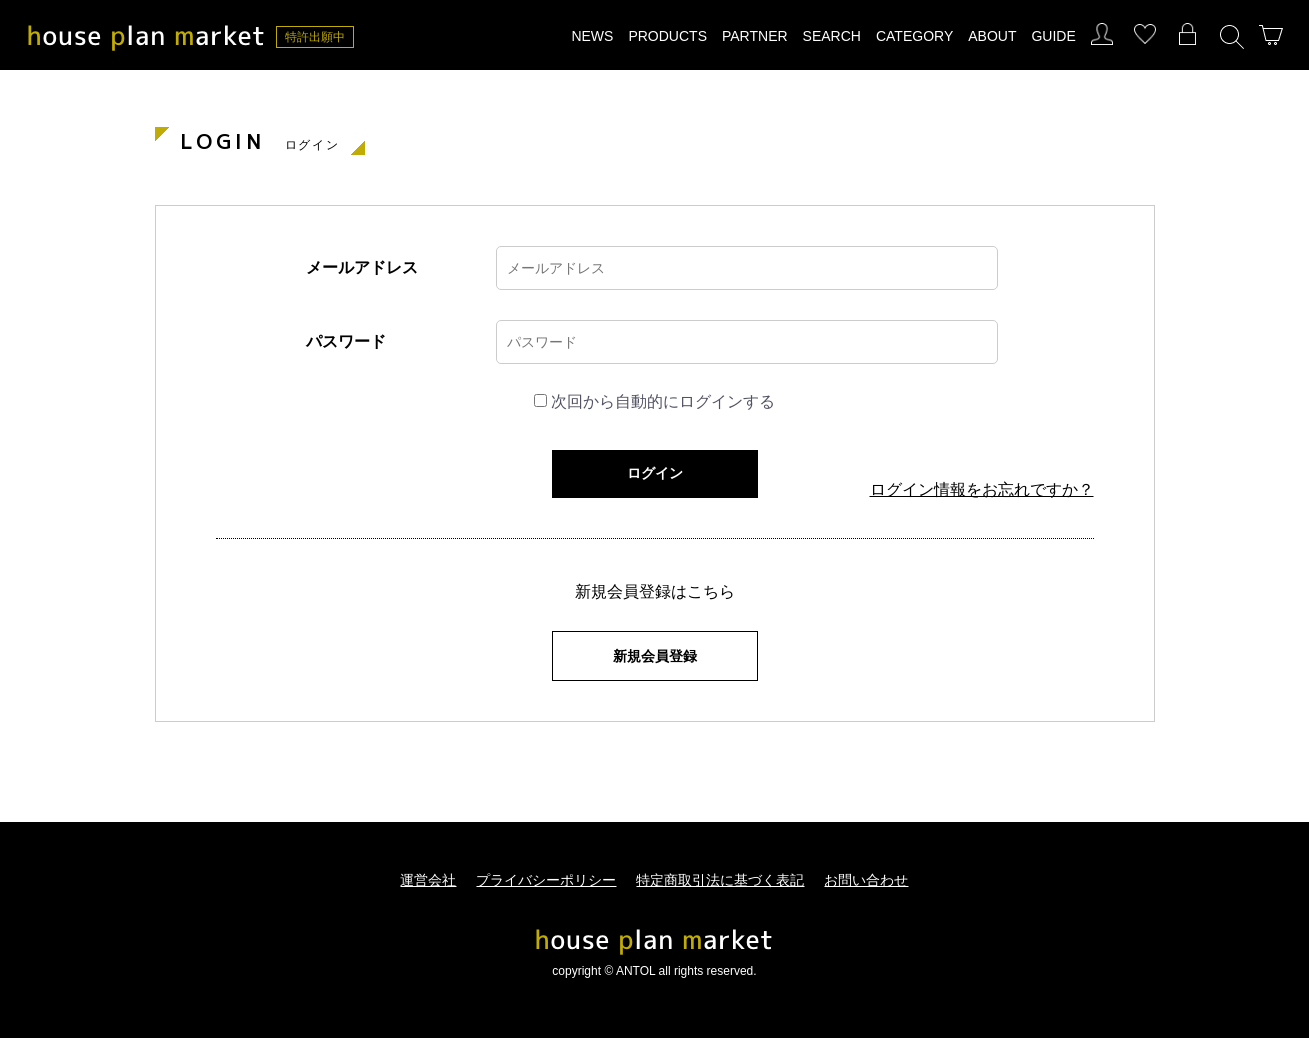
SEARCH (832, 36)
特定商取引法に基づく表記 (720, 880)
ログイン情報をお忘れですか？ (982, 490)
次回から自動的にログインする (663, 401)
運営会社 (428, 880)
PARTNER (755, 36)
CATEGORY (914, 36)
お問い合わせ (866, 880)
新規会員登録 (655, 656)
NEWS (592, 36)
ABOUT (992, 36)
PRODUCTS (667, 36)
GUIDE (1053, 36)
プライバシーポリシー (546, 880)
